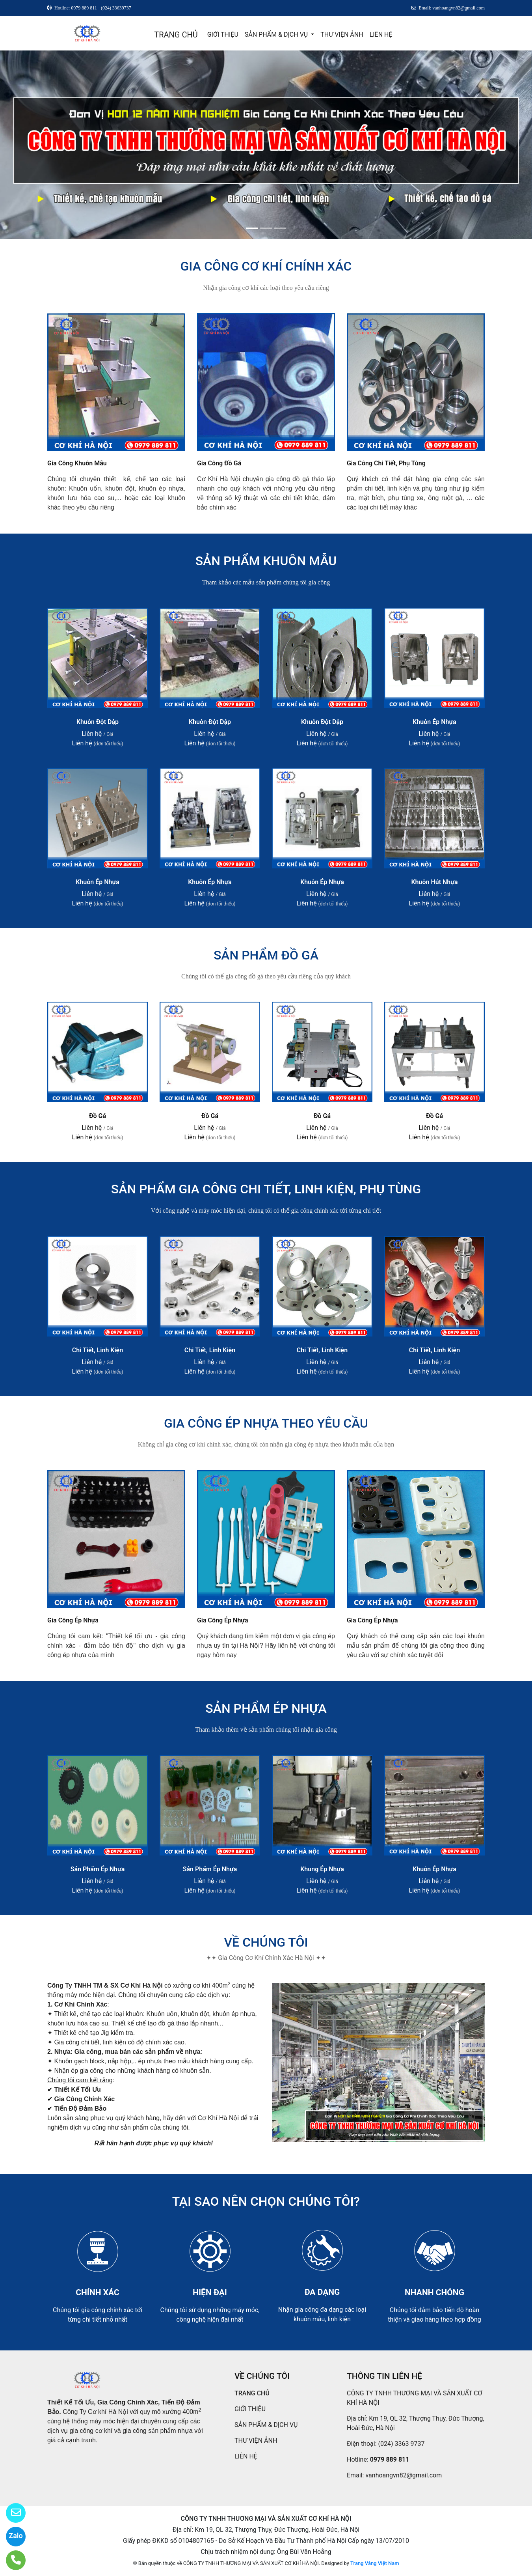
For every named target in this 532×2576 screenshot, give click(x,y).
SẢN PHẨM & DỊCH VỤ (277, 34)
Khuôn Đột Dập (97, 722)
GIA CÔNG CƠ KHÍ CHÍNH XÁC (266, 266)
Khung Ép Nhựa (322, 1869)
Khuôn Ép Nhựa (434, 722)
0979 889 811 (389, 2459)
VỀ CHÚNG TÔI (266, 1942)
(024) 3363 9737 (401, 2443)
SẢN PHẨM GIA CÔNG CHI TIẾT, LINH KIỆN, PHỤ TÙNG (266, 1189)
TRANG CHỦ (175, 34)
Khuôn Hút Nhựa (434, 882)
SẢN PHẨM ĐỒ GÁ (266, 955)
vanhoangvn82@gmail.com (403, 2475)
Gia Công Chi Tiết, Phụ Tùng (386, 463)
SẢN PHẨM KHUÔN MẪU (266, 560)
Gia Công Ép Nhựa (73, 1620)
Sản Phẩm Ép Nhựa (98, 1869)
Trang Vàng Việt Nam (374, 2563)
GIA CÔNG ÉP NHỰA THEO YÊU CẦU (266, 1423)
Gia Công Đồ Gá (219, 463)
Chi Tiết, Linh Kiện (97, 1350)
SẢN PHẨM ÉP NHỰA (265, 1708)
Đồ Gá (97, 1116)
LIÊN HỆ (381, 34)
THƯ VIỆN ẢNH (341, 34)
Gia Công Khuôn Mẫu (77, 463)
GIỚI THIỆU (222, 34)
